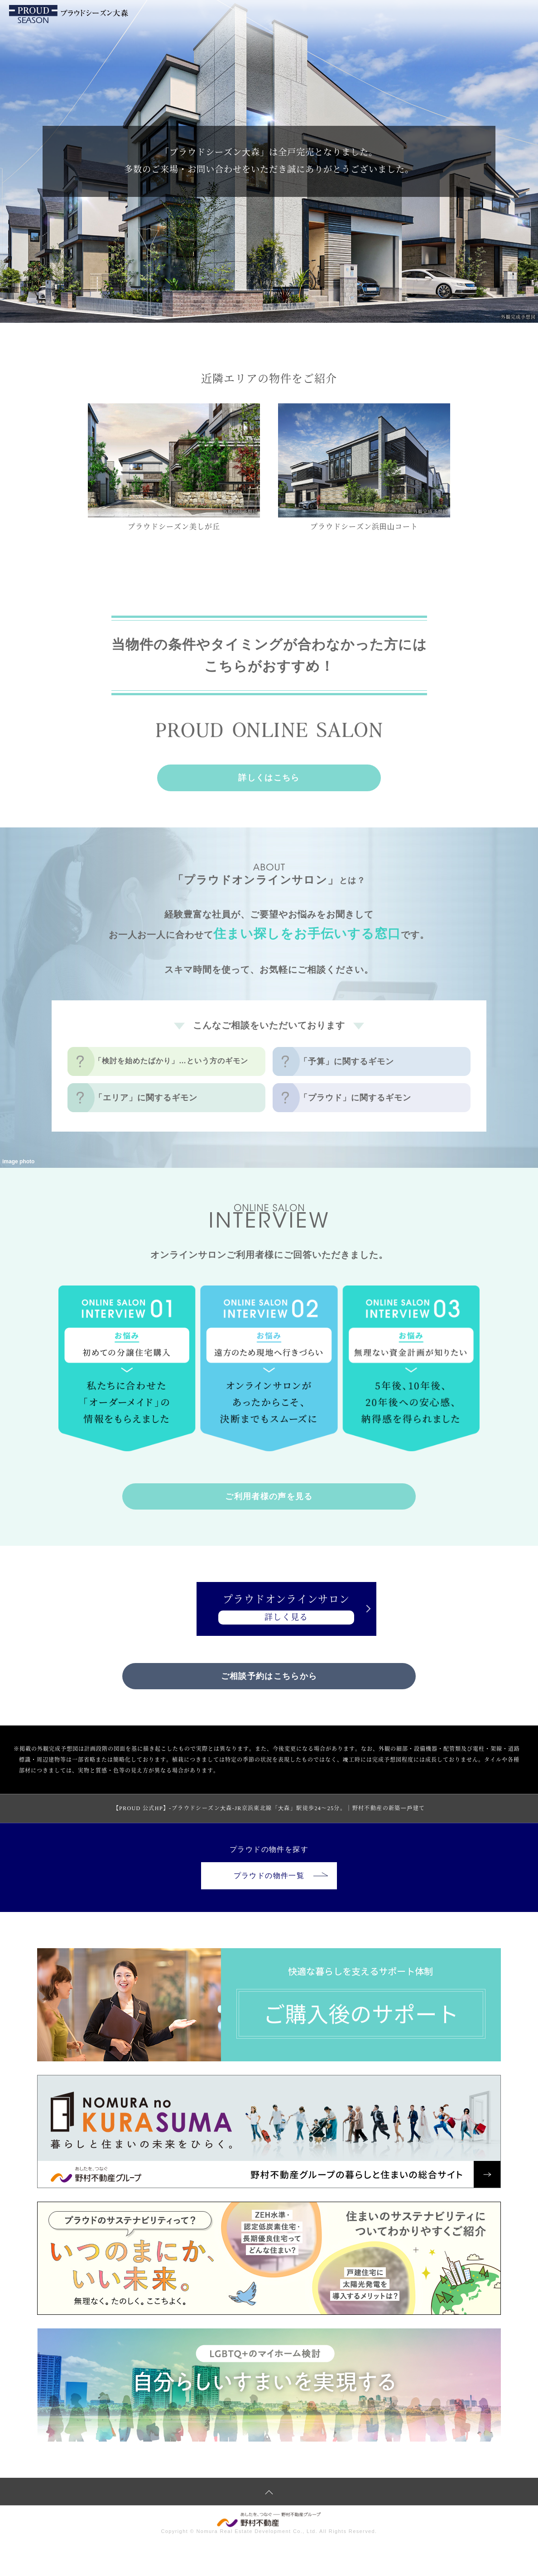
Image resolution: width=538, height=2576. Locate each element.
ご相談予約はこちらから (269, 1677)
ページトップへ (269, 2492)
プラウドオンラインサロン (269, 1609)
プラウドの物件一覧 (281, 1877)
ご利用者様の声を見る (269, 1496)
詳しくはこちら (269, 777)
